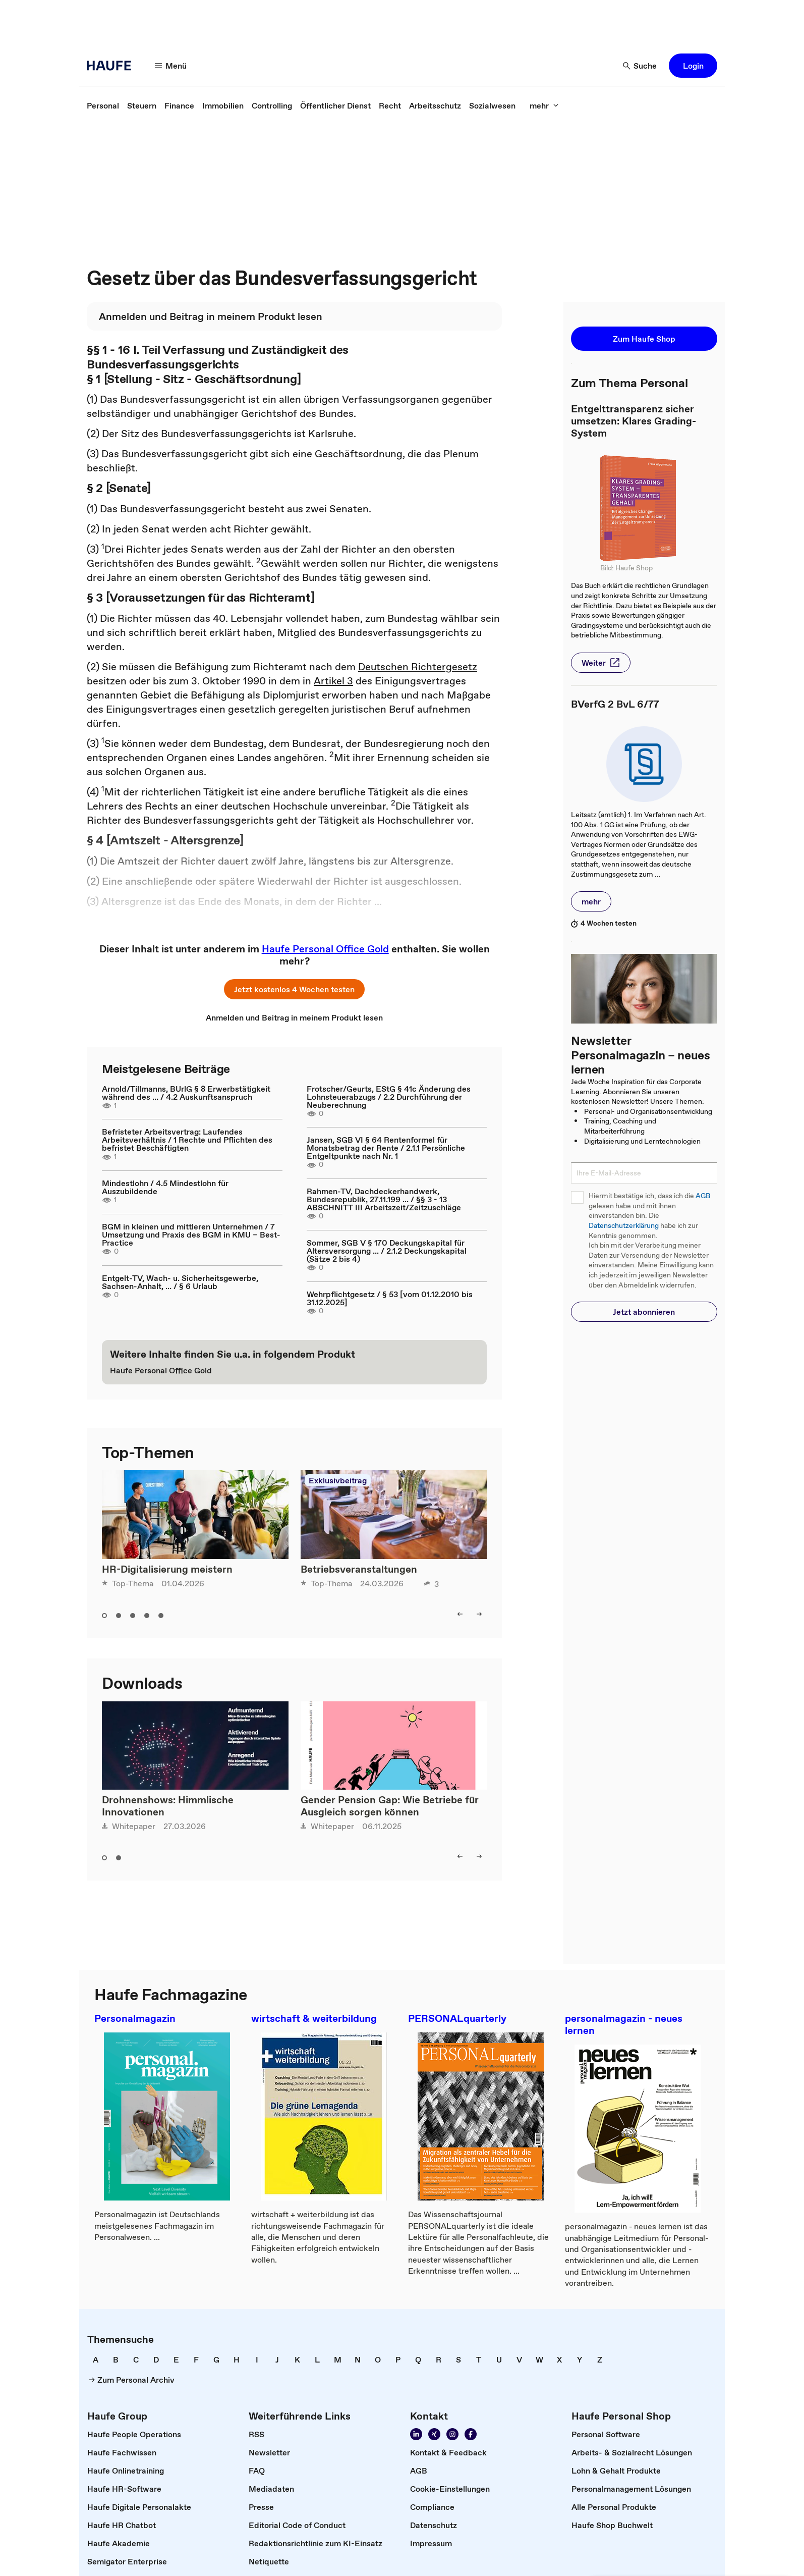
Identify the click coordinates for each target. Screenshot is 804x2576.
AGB (703, 1196)
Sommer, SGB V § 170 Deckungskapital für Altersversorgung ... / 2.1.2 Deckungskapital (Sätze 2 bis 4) (387, 1251)
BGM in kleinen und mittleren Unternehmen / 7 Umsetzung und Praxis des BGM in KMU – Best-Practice (191, 1234)
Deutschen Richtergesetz (417, 667)
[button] (171, 66)
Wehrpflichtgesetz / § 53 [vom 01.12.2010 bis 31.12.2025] (390, 1298)
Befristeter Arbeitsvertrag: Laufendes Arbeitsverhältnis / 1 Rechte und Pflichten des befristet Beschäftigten (187, 1140)
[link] (103, 105)
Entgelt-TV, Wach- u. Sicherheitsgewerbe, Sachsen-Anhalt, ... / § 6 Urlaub (180, 1282)
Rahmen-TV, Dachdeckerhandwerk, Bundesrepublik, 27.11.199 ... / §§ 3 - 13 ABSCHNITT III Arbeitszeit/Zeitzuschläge (384, 1199)
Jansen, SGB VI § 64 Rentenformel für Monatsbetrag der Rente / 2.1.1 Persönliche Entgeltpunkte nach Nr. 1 (386, 1148)
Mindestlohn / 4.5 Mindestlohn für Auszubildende (165, 1187)
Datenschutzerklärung (624, 1225)
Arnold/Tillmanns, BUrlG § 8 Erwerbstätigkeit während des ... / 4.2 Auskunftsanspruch (186, 1093)
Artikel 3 (333, 681)
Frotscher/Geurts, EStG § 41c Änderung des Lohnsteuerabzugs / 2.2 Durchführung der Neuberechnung (389, 1097)
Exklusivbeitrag (338, 1480)
